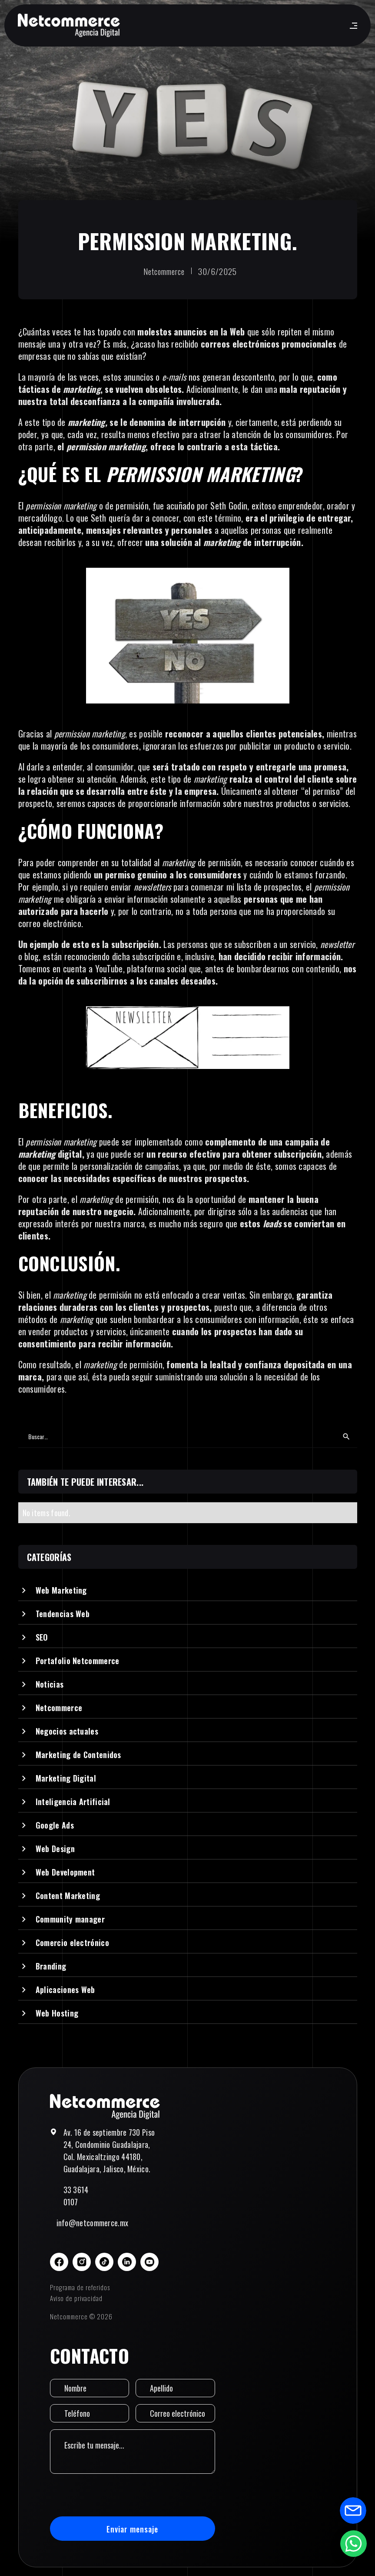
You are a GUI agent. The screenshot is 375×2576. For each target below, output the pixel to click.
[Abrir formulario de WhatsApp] (353, 2543)
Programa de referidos (80, 2287)
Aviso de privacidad (76, 2298)
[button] (351, 26)
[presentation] (116, 2495)
